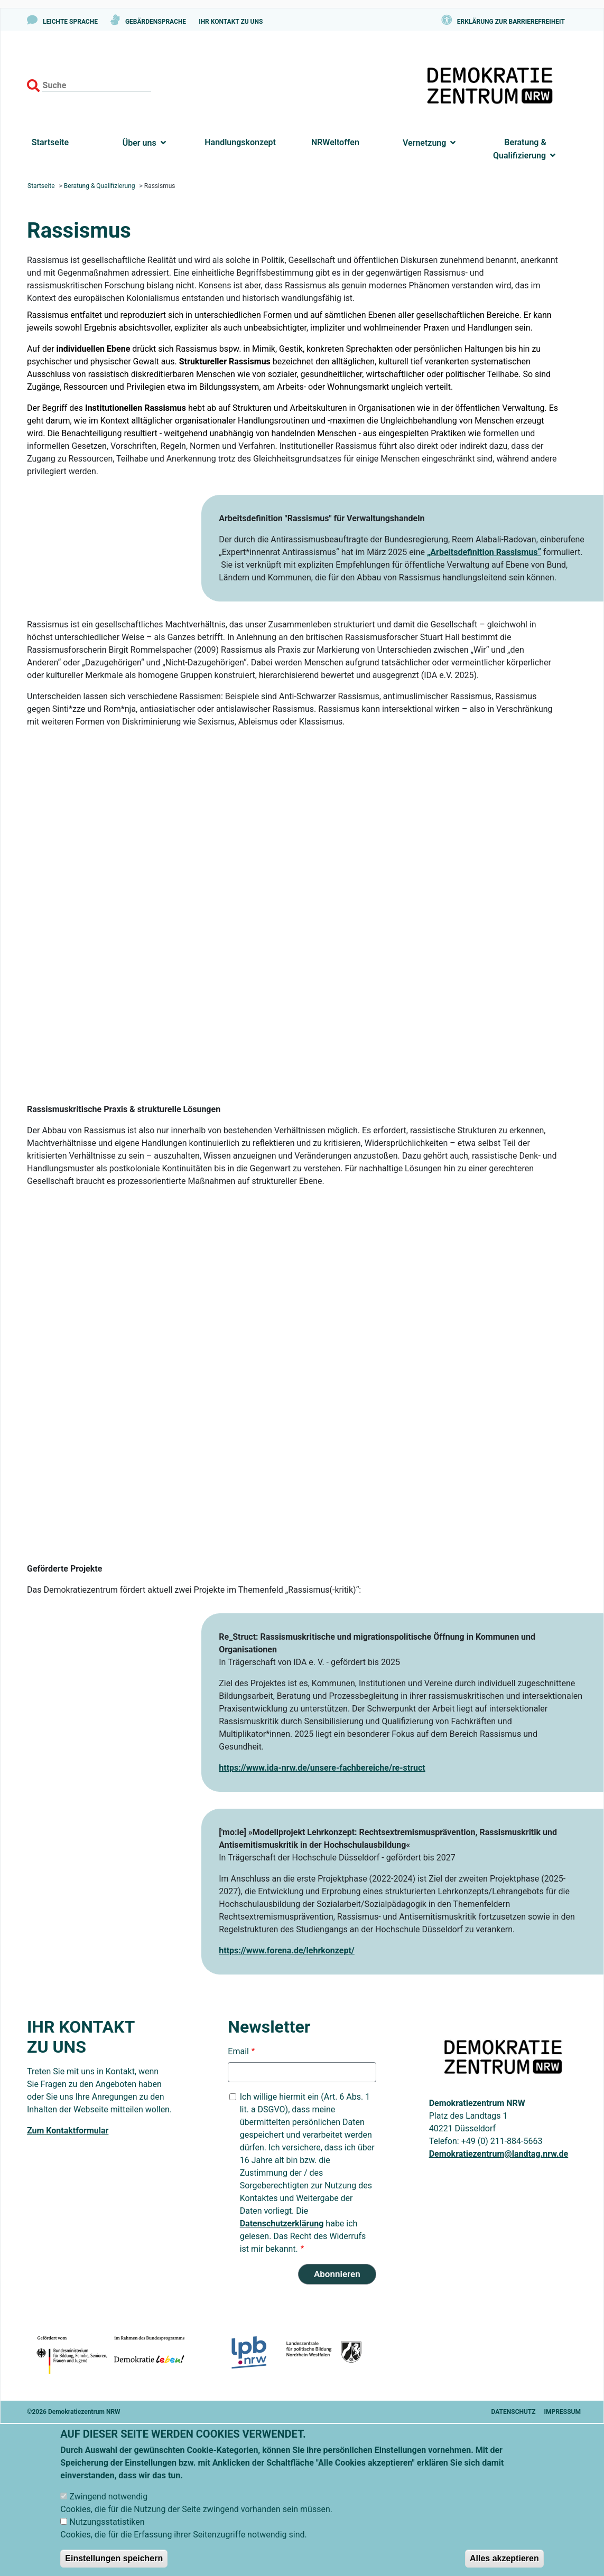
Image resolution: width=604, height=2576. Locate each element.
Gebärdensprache (155, 21)
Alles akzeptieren (504, 2558)
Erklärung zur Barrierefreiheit (511, 21)
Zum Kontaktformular (67, 2131)
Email (238, 2051)
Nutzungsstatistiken (106, 2522)
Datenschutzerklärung (282, 2223)
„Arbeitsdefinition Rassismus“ (484, 552)
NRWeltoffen (335, 142)
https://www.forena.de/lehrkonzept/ (287, 1950)
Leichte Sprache (70, 21)
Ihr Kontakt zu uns (231, 21)
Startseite (50, 142)
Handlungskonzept (240, 142)
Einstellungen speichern (114, 2558)
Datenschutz (513, 2411)
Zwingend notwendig (108, 2497)
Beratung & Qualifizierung (521, 149)
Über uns (139, 143)
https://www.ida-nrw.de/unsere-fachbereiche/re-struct (322, 1768)
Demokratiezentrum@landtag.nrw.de (499, 2154)
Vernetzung (424, 143)
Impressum (562, 2411)
